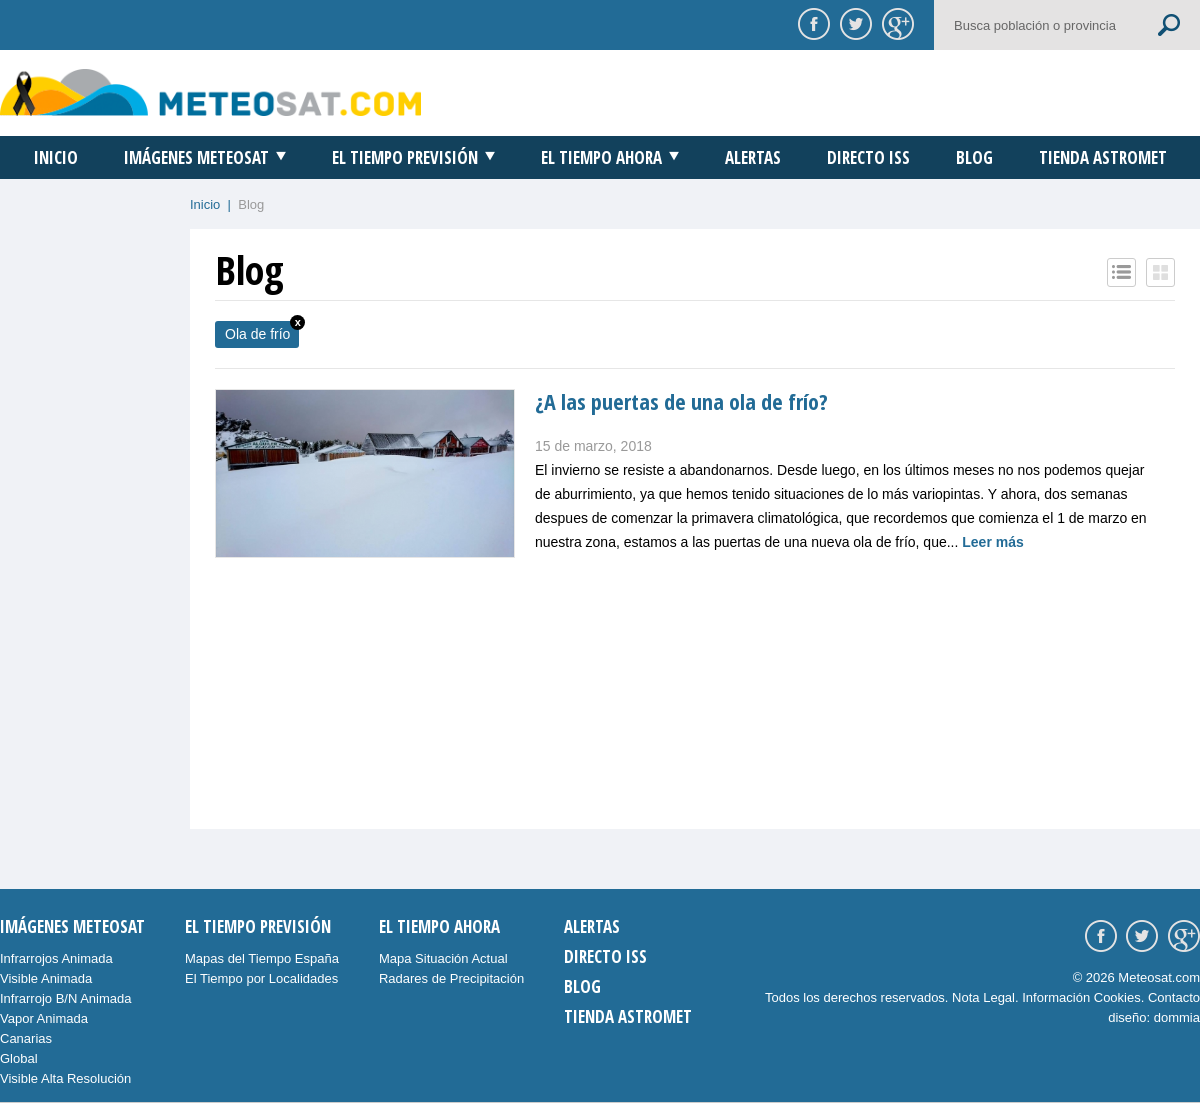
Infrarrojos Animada (56, 958)
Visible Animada (46, 978)
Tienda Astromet (1103, 157)
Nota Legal (983, 997)
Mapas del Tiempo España (262, 958)
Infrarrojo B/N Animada (66, 998)
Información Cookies (1081, 997)
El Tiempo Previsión (405, 157)
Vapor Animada (44, 1018)
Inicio (56, 157)
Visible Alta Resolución (65, 1078)
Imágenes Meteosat (196, 157)
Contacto (1174, 997)
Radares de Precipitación (451, 978)
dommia (1177, 1017)
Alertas (753, 157)
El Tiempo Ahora (601, 157)
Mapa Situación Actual (443, 958)
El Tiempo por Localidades (261, 978)
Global (19, 1058)
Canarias (26, 1038)
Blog (974, 157)
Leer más (992, 542)
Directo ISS (868, 157)
